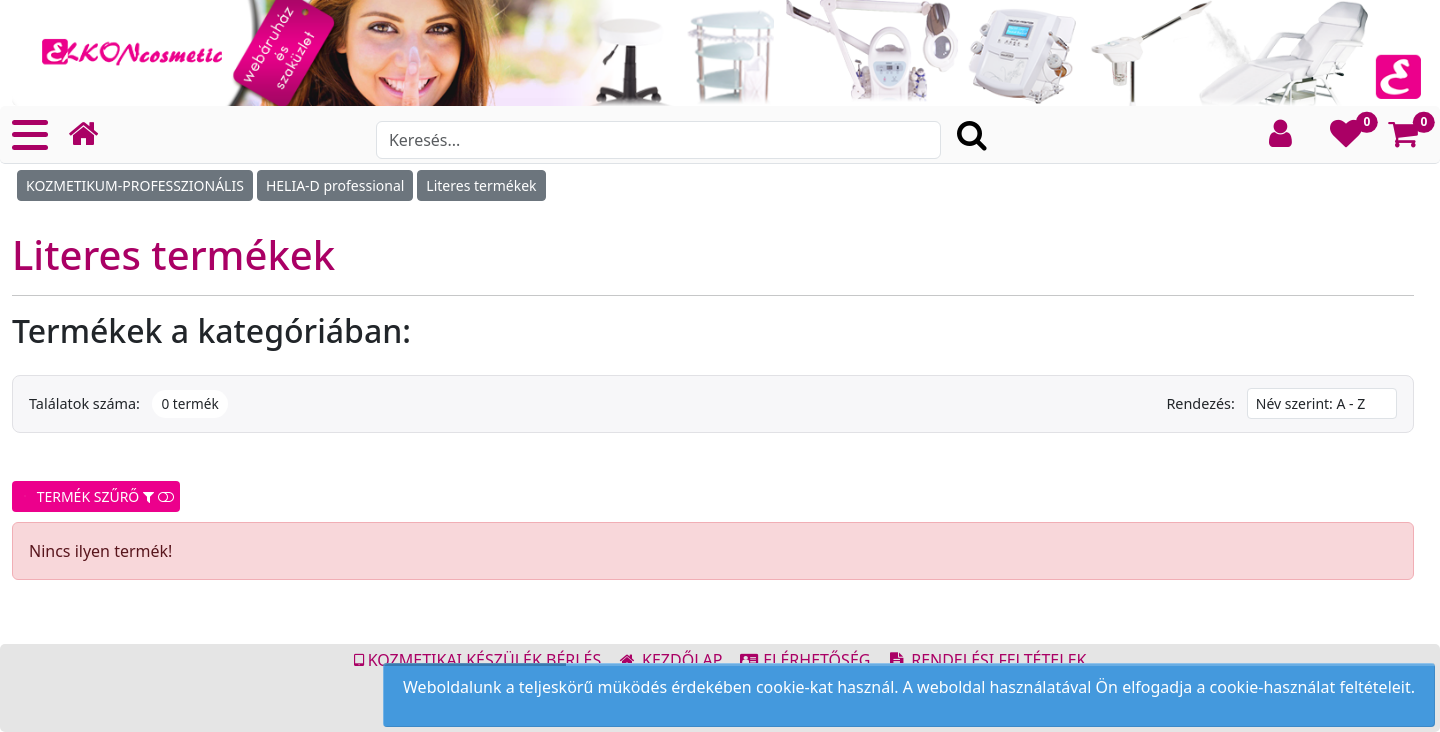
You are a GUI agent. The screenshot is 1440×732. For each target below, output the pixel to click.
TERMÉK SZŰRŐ (96, 496)
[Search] (658, 140)
